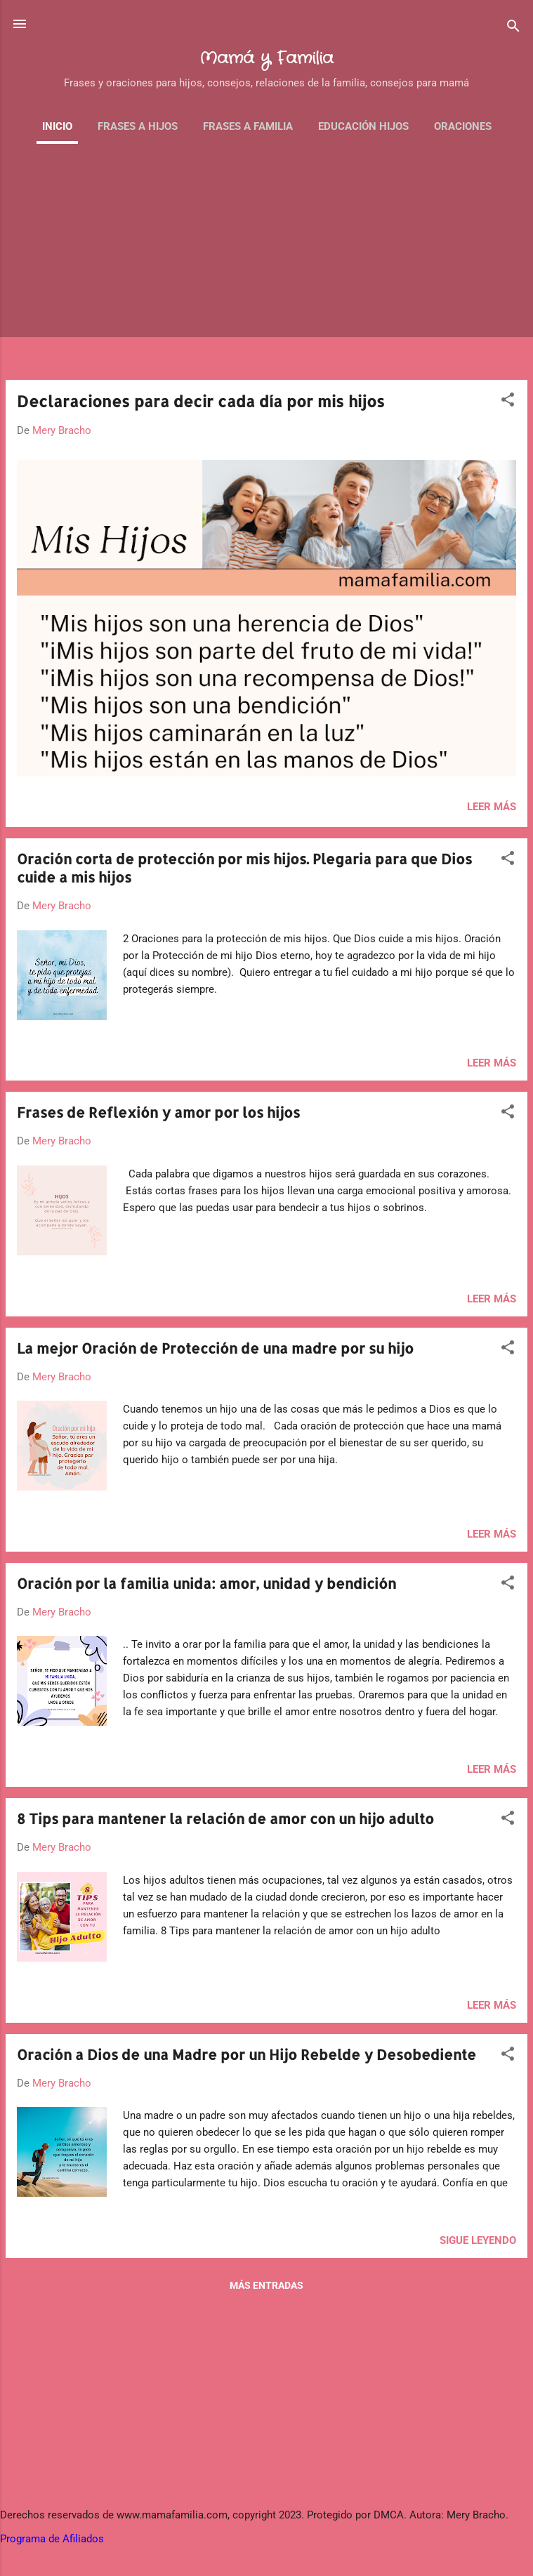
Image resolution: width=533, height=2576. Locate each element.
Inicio (57, 126)
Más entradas (266, 2285)
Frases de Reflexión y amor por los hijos (158, 1112)
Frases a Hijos (138, 126)
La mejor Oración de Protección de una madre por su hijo (215, 1348)
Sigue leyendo (478, 2240)
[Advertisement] (266, 270)
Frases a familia (248, 126)
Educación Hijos (363, 126)
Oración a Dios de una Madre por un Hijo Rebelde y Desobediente (246, 2054)
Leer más (491, 806)
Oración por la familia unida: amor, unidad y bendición (206, 1583)
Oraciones (463, 126)
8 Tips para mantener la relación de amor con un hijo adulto (225, 1818)
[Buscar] (513, 28)
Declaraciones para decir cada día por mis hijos (201, 401)
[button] (507, 402)
